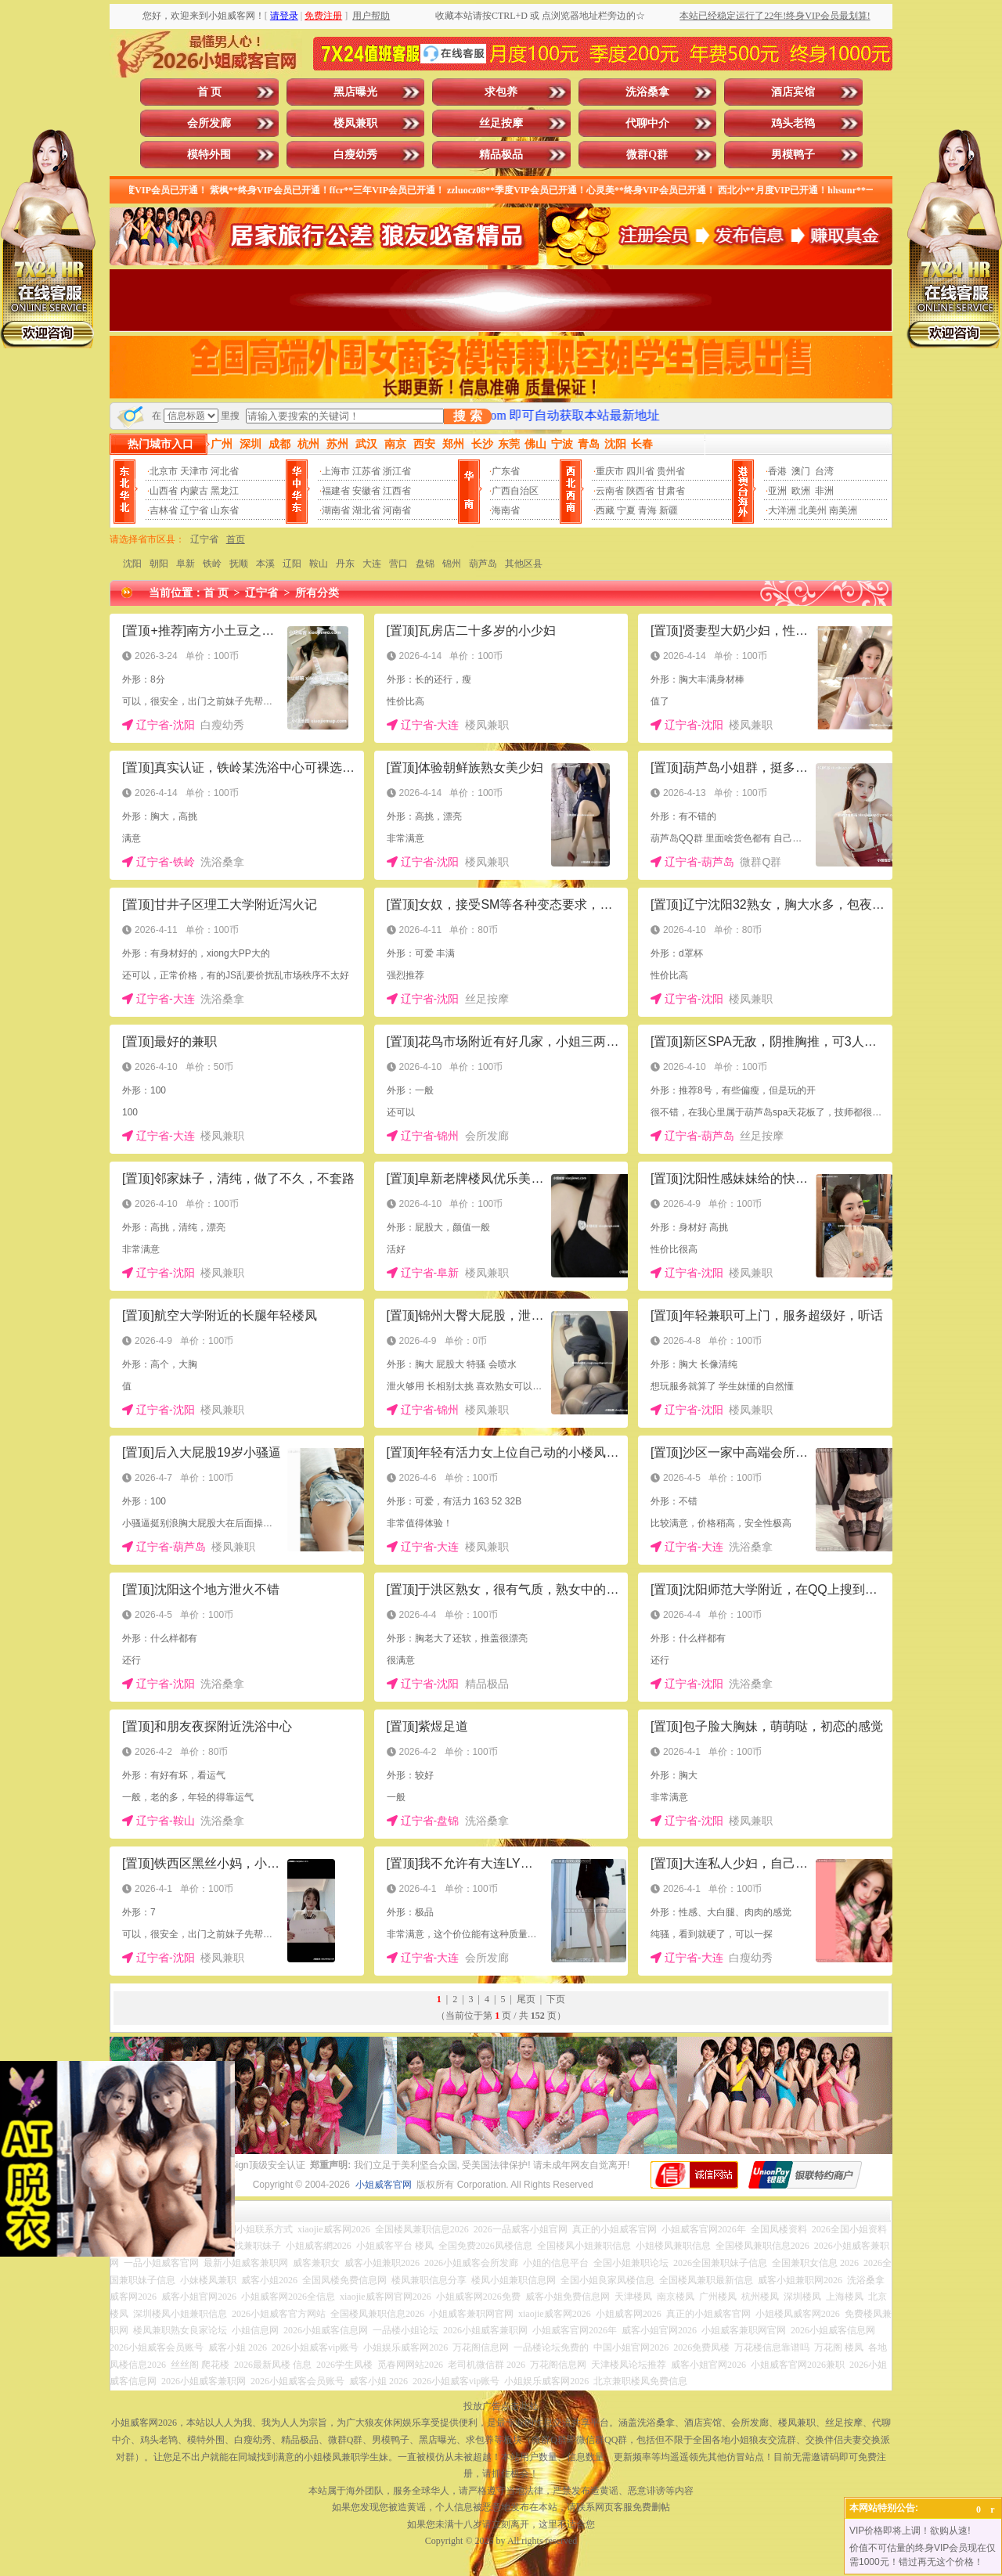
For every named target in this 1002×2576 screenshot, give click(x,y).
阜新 (185, 563)
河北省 (225, 471)
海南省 (506, 510)
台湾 (824, 471)
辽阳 (292, 563)
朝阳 (159, 563)
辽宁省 (194, 510)
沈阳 (132, 563)
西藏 (605, 510)
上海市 (336, 471)
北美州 (812, 510)
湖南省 (336, 510)
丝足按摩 (501, 123)
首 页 (209, 92)
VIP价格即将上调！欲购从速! (910, 2530)
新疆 (668, 510)
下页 (555, 1999)
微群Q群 (647, 154)
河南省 (397, 510)
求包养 (501, 92)
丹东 (345, 563)
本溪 (265, 563)
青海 (647, 510)
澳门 (800, 471)
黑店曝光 (355, 92)
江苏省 (366, 471)
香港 (777, 471)
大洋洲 (782, 510)
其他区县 (523, 563)
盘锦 (425, 563)
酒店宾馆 (793, 92)
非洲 (824, 490)
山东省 (225, 510)
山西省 (164, 490)
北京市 (164, 471)
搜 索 (467, 416)
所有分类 (317, 593)
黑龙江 (225, 490)
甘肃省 (671, 490)
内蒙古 (194, 490)
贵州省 (671, 471)
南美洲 (843, 510)
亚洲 (777, 490)
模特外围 (209, 154)
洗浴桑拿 (647, 92)
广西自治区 (515, 490)
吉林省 (164, 510)
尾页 (526, 1999)
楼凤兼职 (355, 123)
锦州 (451, 563)
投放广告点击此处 (501, 2406)
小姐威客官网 (383, 2184)
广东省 (506, 471)
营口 (398, 563)
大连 (371, 563)
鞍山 (318, 563)
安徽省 (366, 490)
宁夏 (626, 510)
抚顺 (238, 563)
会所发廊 (209, 123)
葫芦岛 (483, 563)
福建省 (336, 490)
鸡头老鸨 (793, 123)
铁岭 (212, 563)
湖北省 (366, 510)
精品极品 (501, 154)
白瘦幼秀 (355, 154)
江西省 (397, 490)
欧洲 (800, 490)
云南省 (610, 490)
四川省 (640, 471)
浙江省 (397, 471)
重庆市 (610, 471)
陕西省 (640, 490)
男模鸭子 (793, 154)
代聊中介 (647, 123)
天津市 (194, 471)
